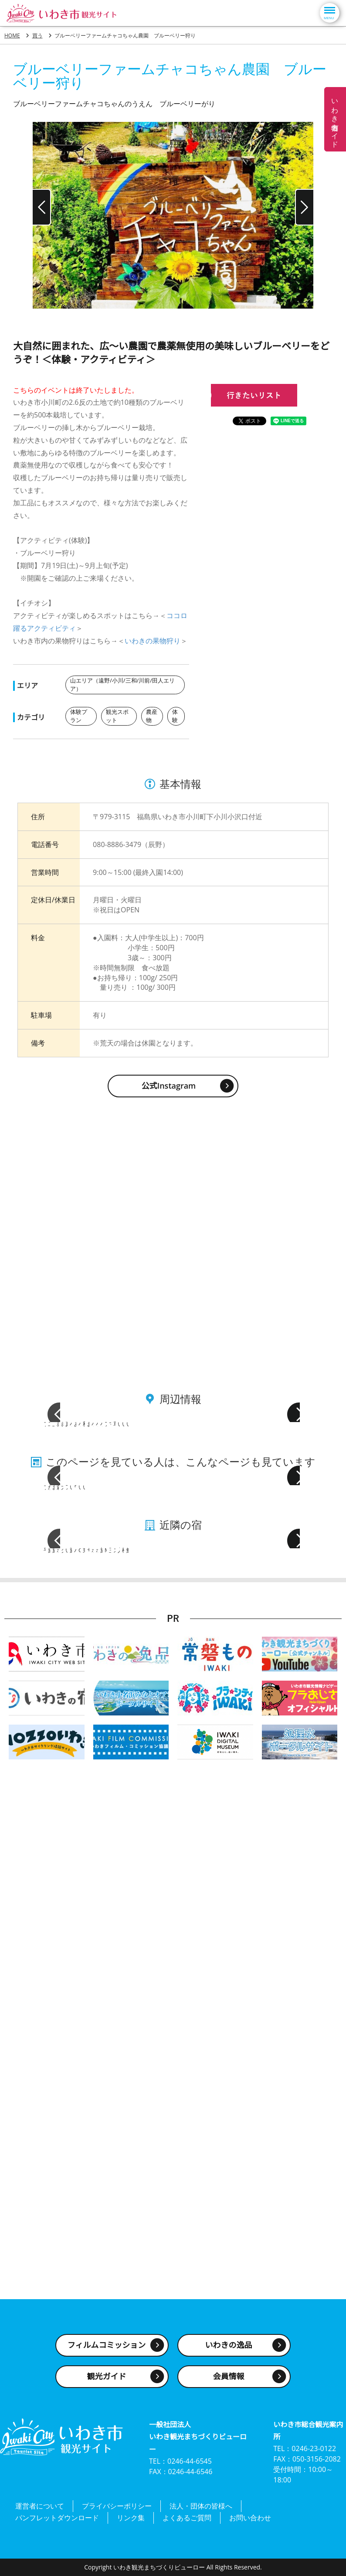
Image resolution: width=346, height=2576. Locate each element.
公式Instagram (169, 1084)
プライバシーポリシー (117, 2513)
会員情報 (228, 2386)
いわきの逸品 (228, 2354)
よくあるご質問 (187, 2520)
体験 (176, 715)
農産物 (152, 715)
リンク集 (131, 2520)
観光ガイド (106, 2386)
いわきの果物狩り (152, 641)
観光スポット (118, 715)
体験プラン (79, 715)
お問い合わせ (250, 2520)
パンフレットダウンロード (57, 2520)
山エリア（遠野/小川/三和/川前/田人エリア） (123, 684)
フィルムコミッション (107, 2354)
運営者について (39, 2513)
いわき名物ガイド (335, 119)
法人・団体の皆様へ (201, 2513)
